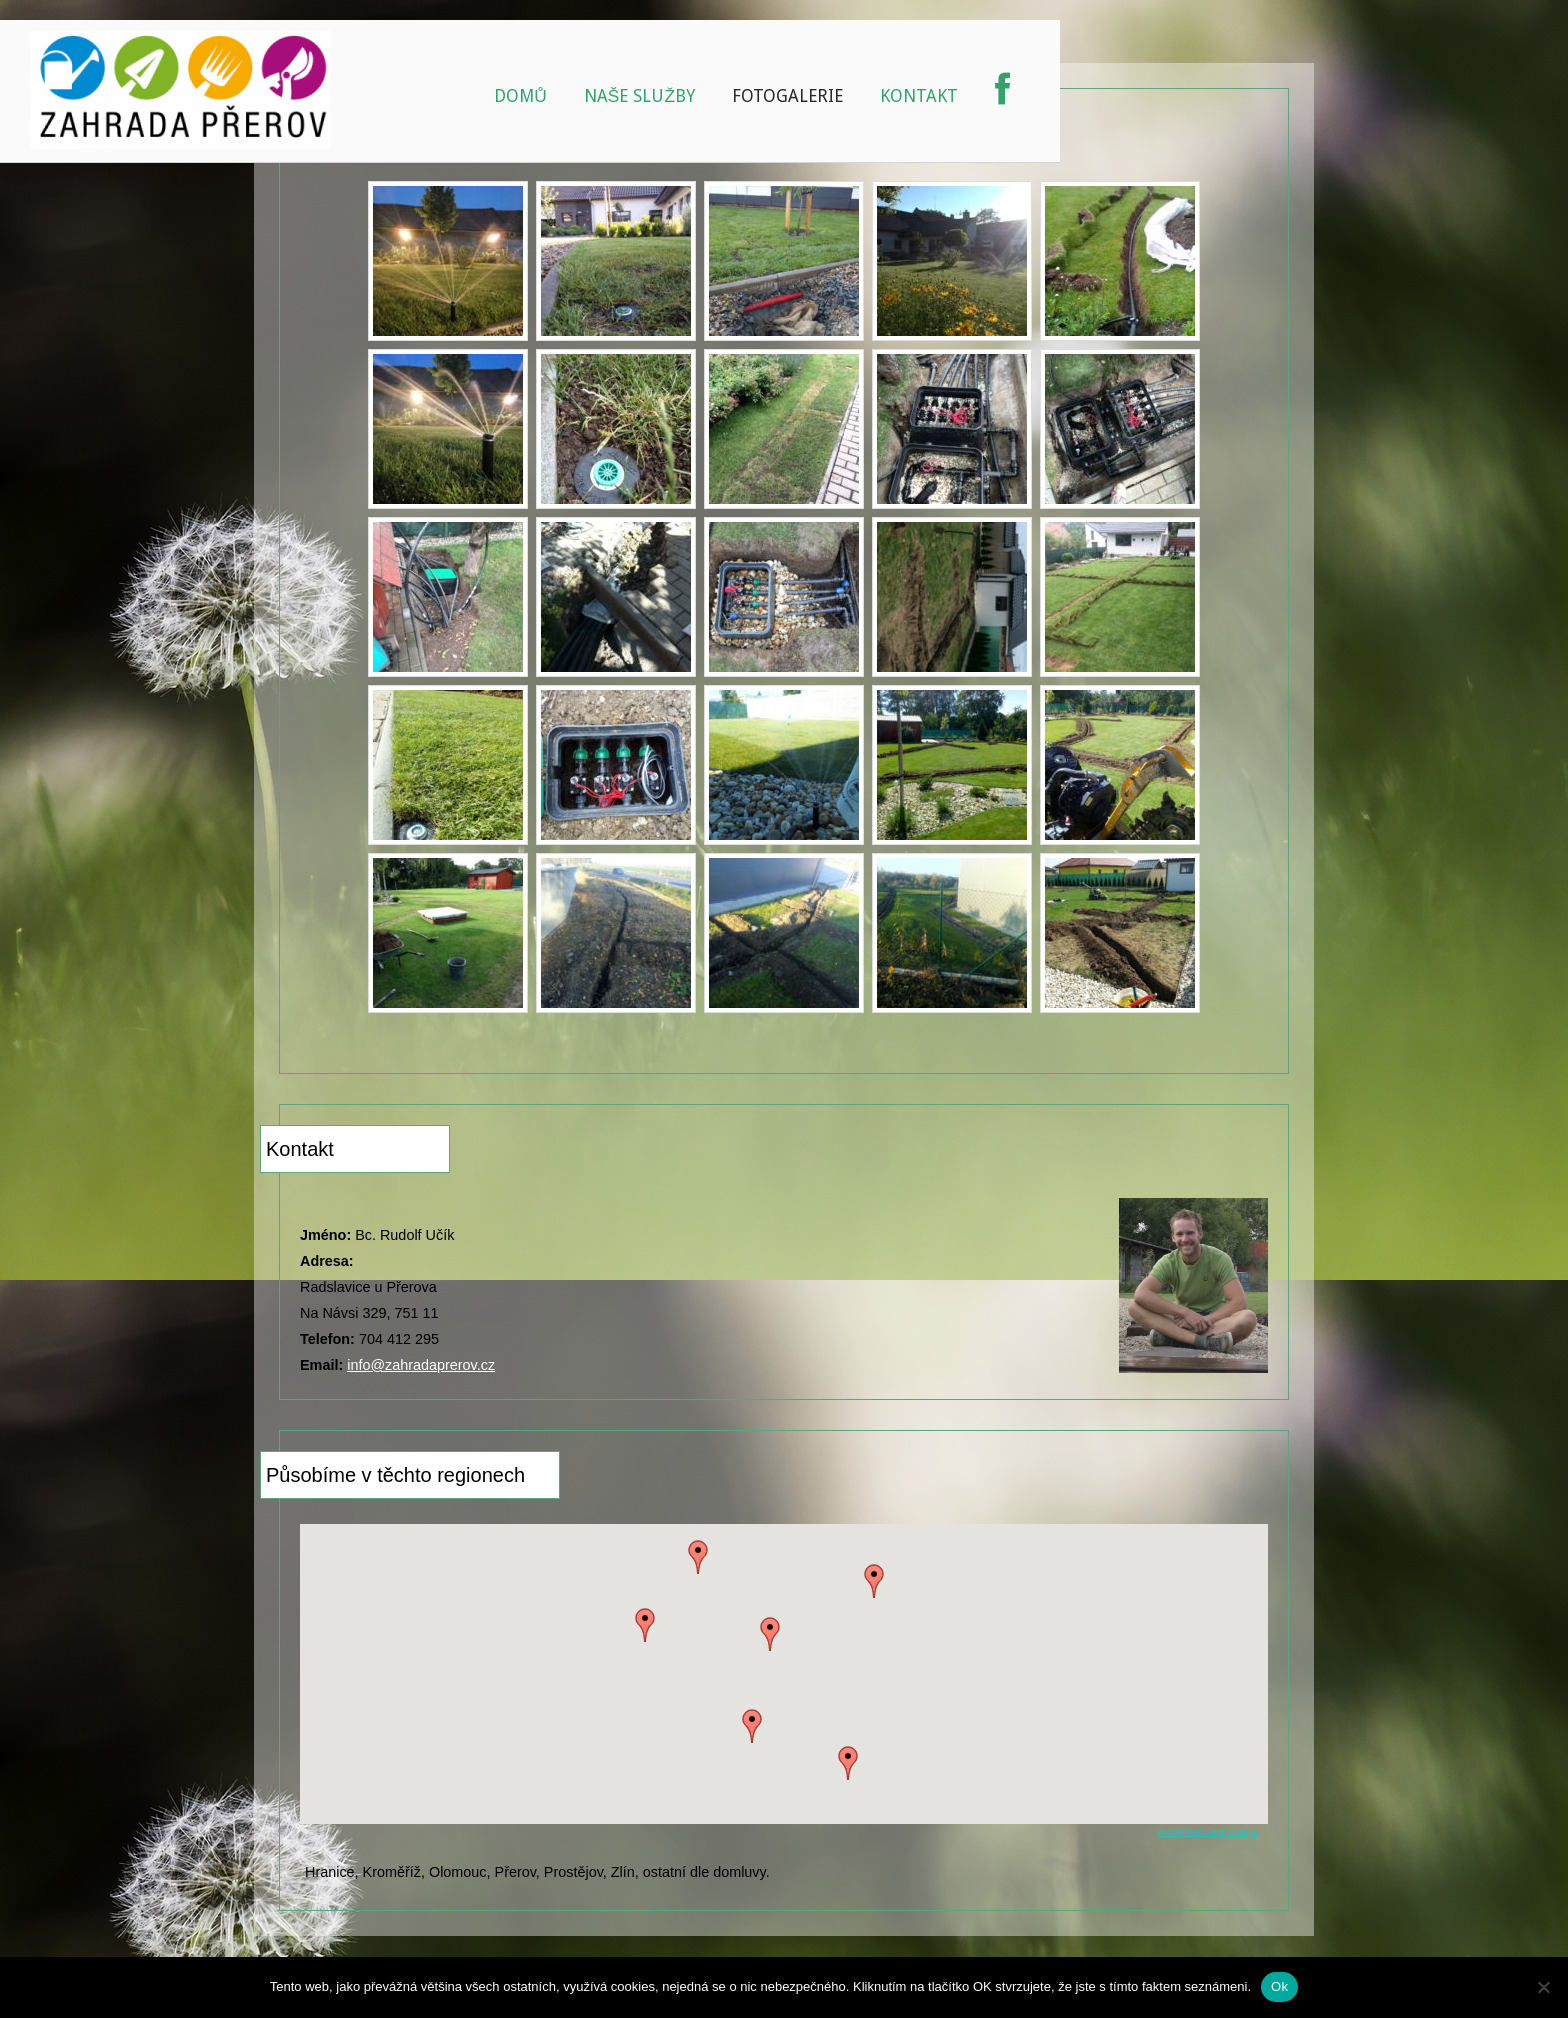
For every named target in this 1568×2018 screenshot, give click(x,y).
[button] (770, 1634)
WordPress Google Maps (1208, 1832)
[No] (1543, 1987)
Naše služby (639, 96)
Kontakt (919, 96)
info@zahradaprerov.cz (421, 1365)
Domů (520, 96)
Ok (1279, 1986)
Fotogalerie (787, 96)
